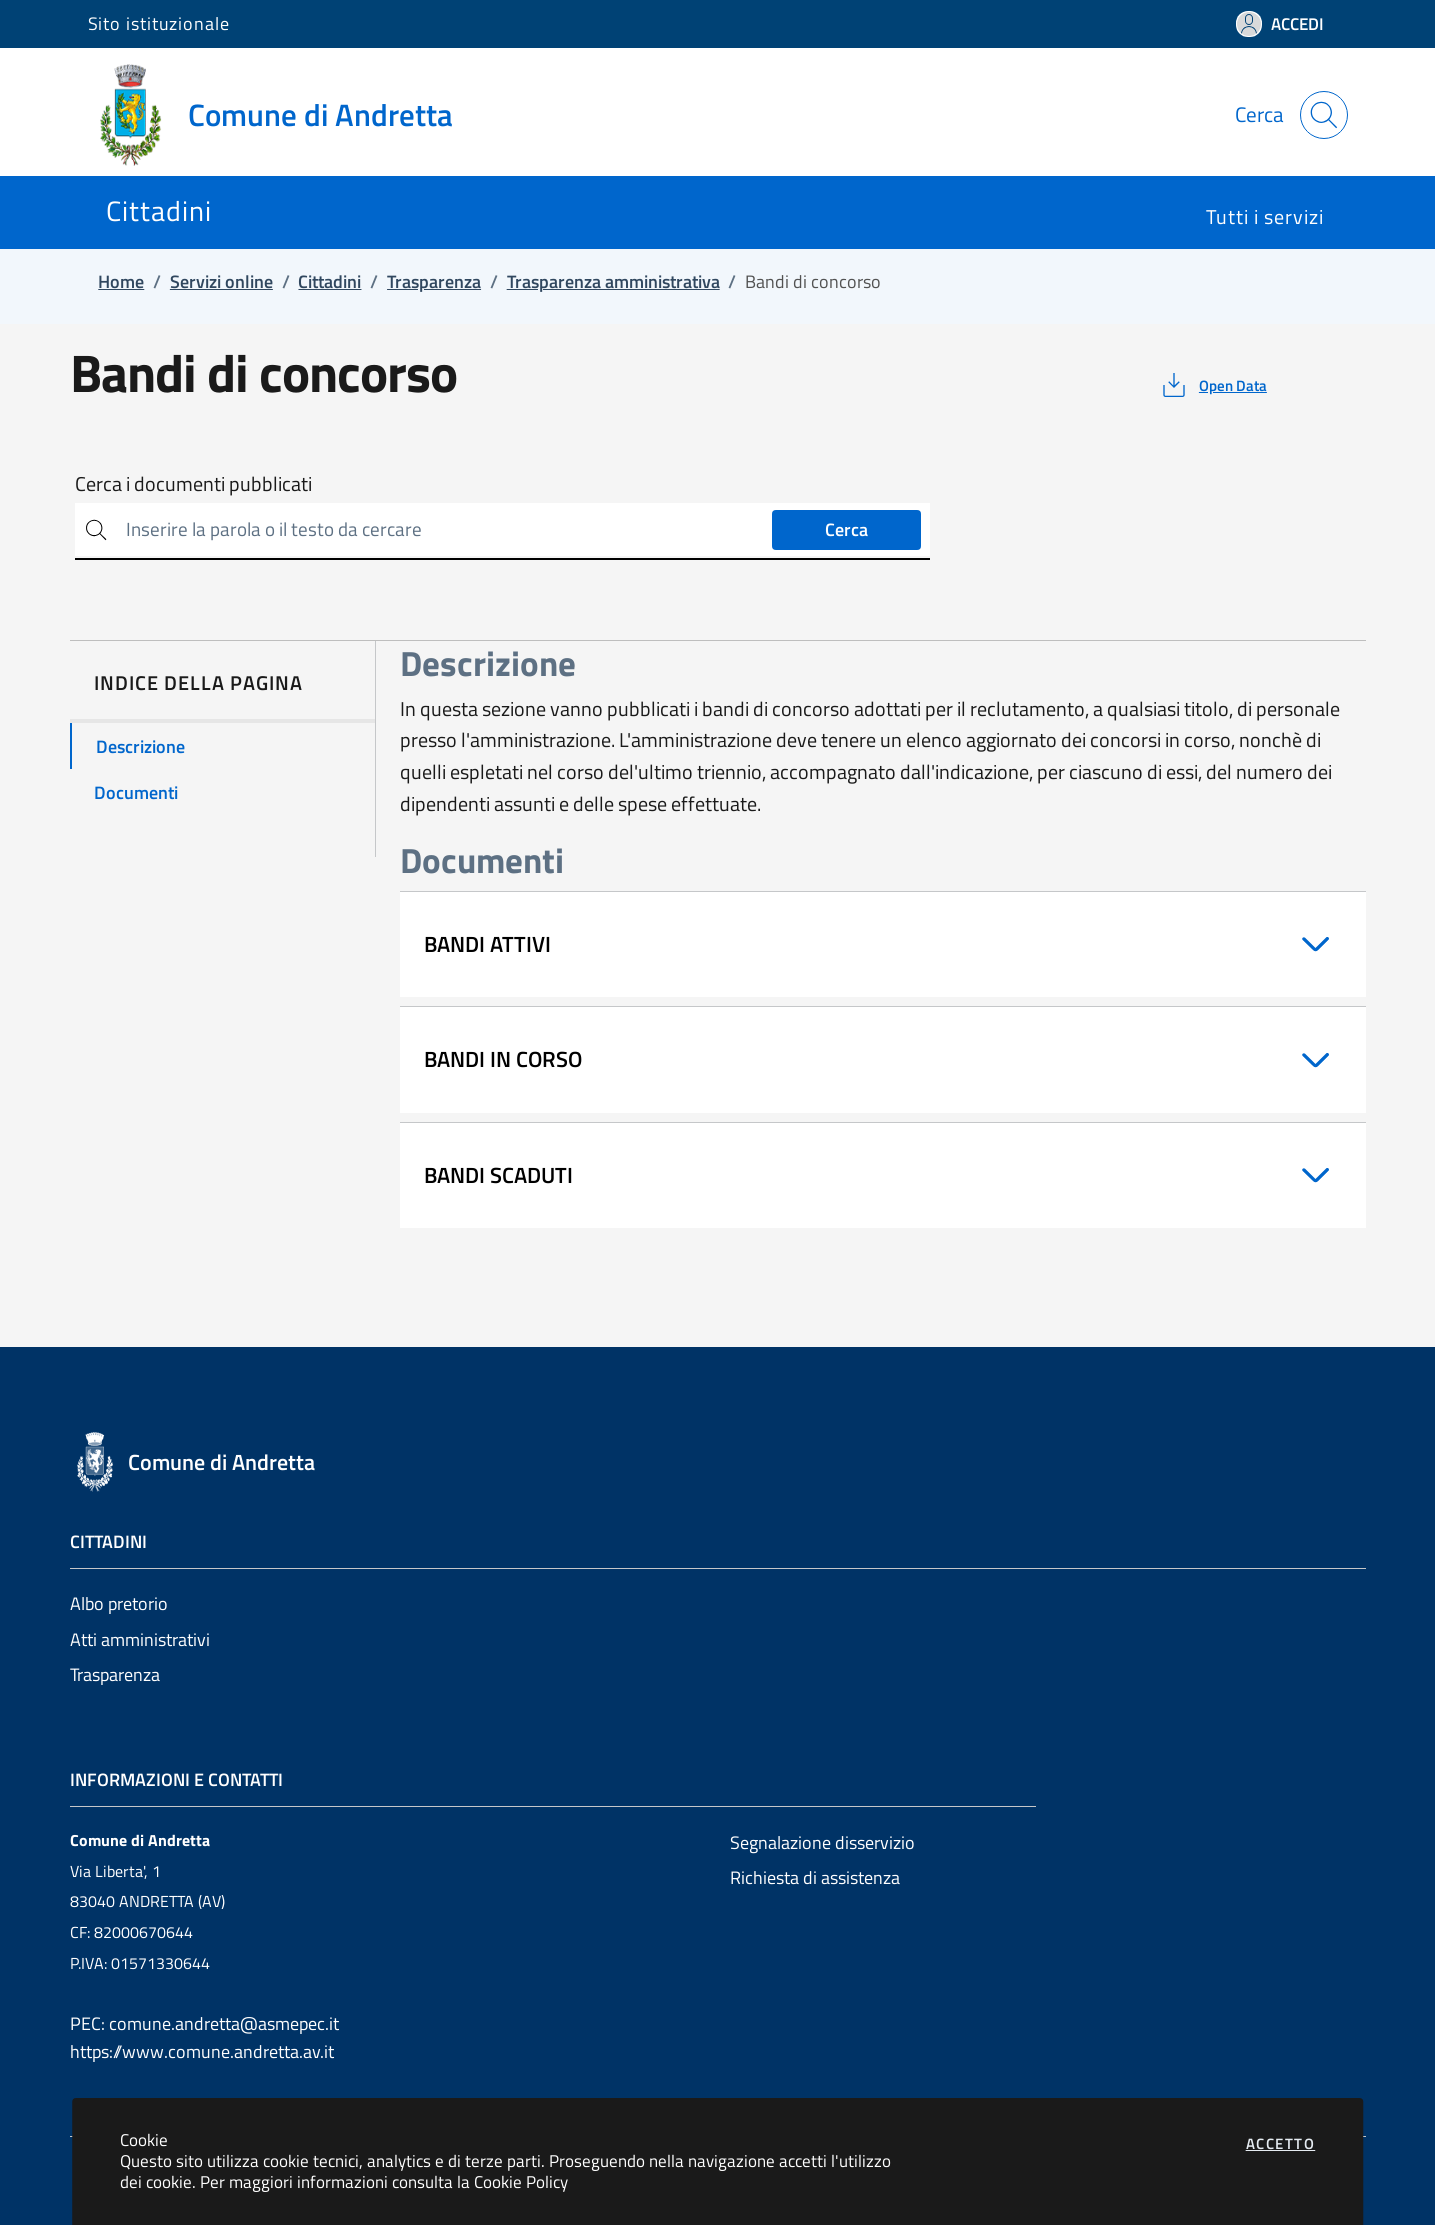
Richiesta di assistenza (815, 1877)
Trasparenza (115, 1674)
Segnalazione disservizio (822, 1842)
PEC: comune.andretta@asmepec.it (204, 2023)
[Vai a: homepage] (282, 115)
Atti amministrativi (140, 1639)
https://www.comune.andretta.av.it (202, 2051)
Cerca (846, 529)
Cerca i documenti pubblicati (193, 484)
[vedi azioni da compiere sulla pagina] (1212, 385)
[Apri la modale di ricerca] (1324, 115)
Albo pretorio (119, 1603)
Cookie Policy (521, 2181)
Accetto (1281, 2143)
